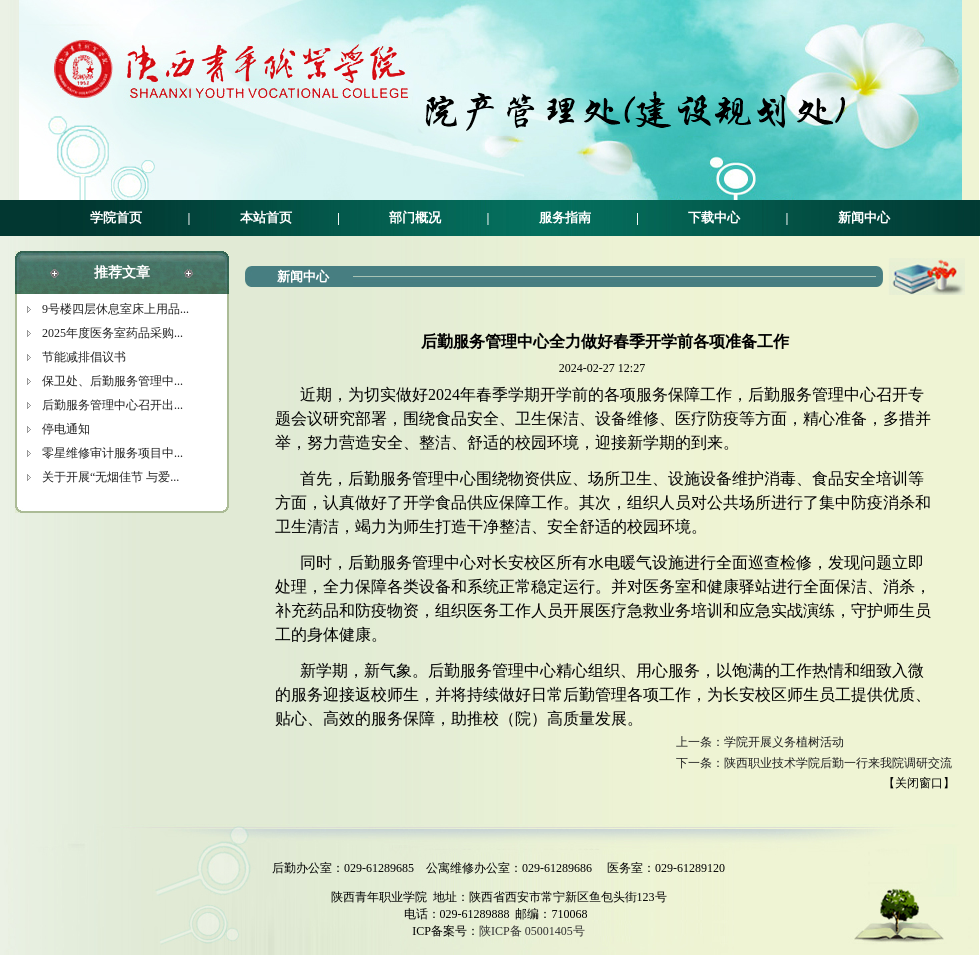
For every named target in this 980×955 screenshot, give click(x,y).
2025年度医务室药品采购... (112, 333)
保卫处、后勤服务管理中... (112, 381)
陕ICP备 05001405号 (532, 931)
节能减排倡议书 (84, 357)
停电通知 (66, 429)
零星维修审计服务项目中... (112, 453)
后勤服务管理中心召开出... (112, 405)
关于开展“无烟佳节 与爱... (110, 477)
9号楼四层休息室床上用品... (115, 309)
